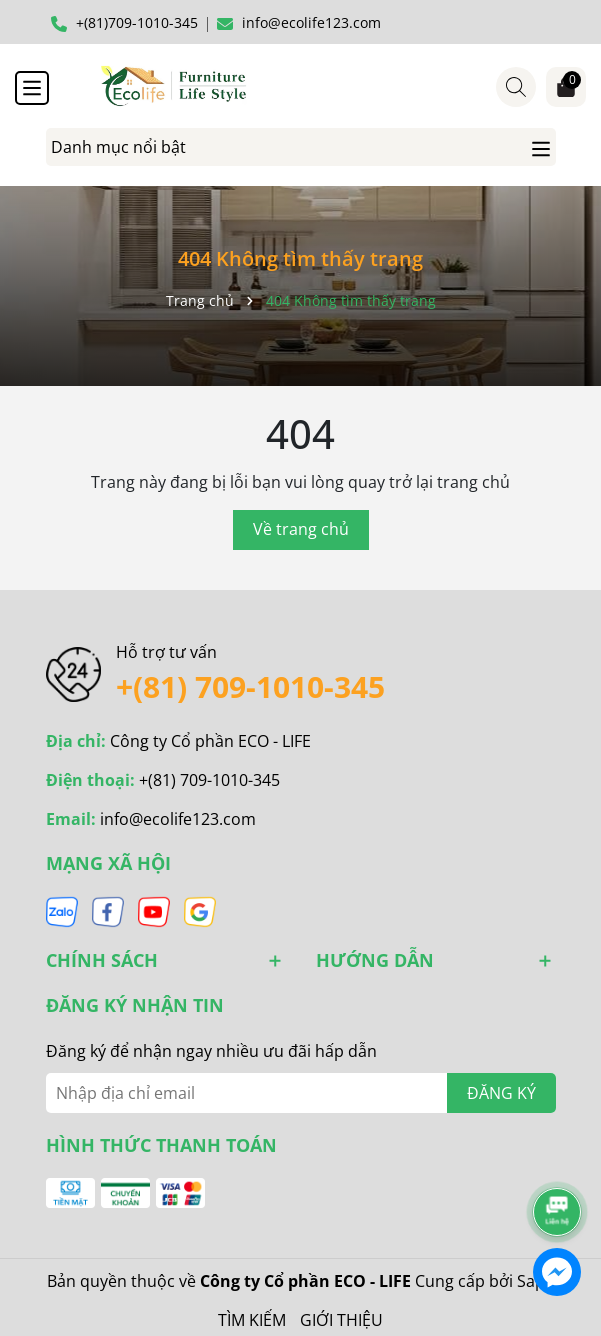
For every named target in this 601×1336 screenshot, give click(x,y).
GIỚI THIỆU (341, 1320)
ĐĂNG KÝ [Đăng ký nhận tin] (501, 1093)
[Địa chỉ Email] (301, 1093)
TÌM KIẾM (252, 1320)
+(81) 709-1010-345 (250, 686)
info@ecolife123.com (178, 819)
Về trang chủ (301, 529)
